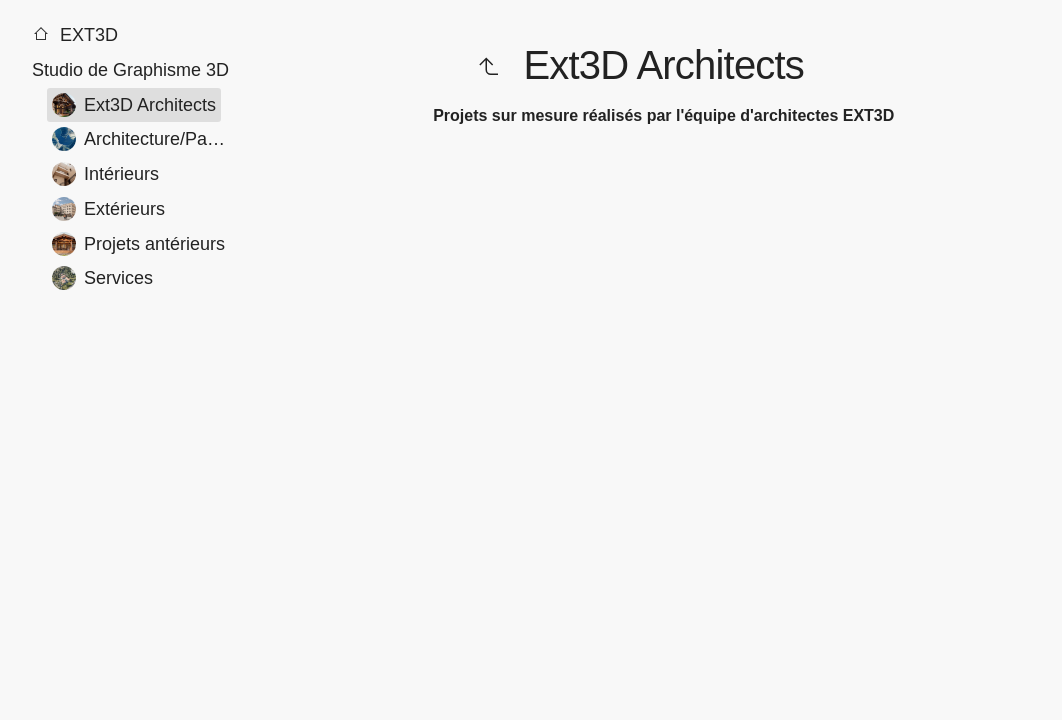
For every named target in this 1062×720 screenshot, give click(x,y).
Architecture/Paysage (145, 139)
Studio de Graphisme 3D (130, 70)
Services (102, 278)
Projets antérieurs (138, 244)
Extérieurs (108, 209)
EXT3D (75, 35)
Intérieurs (105, 174)
